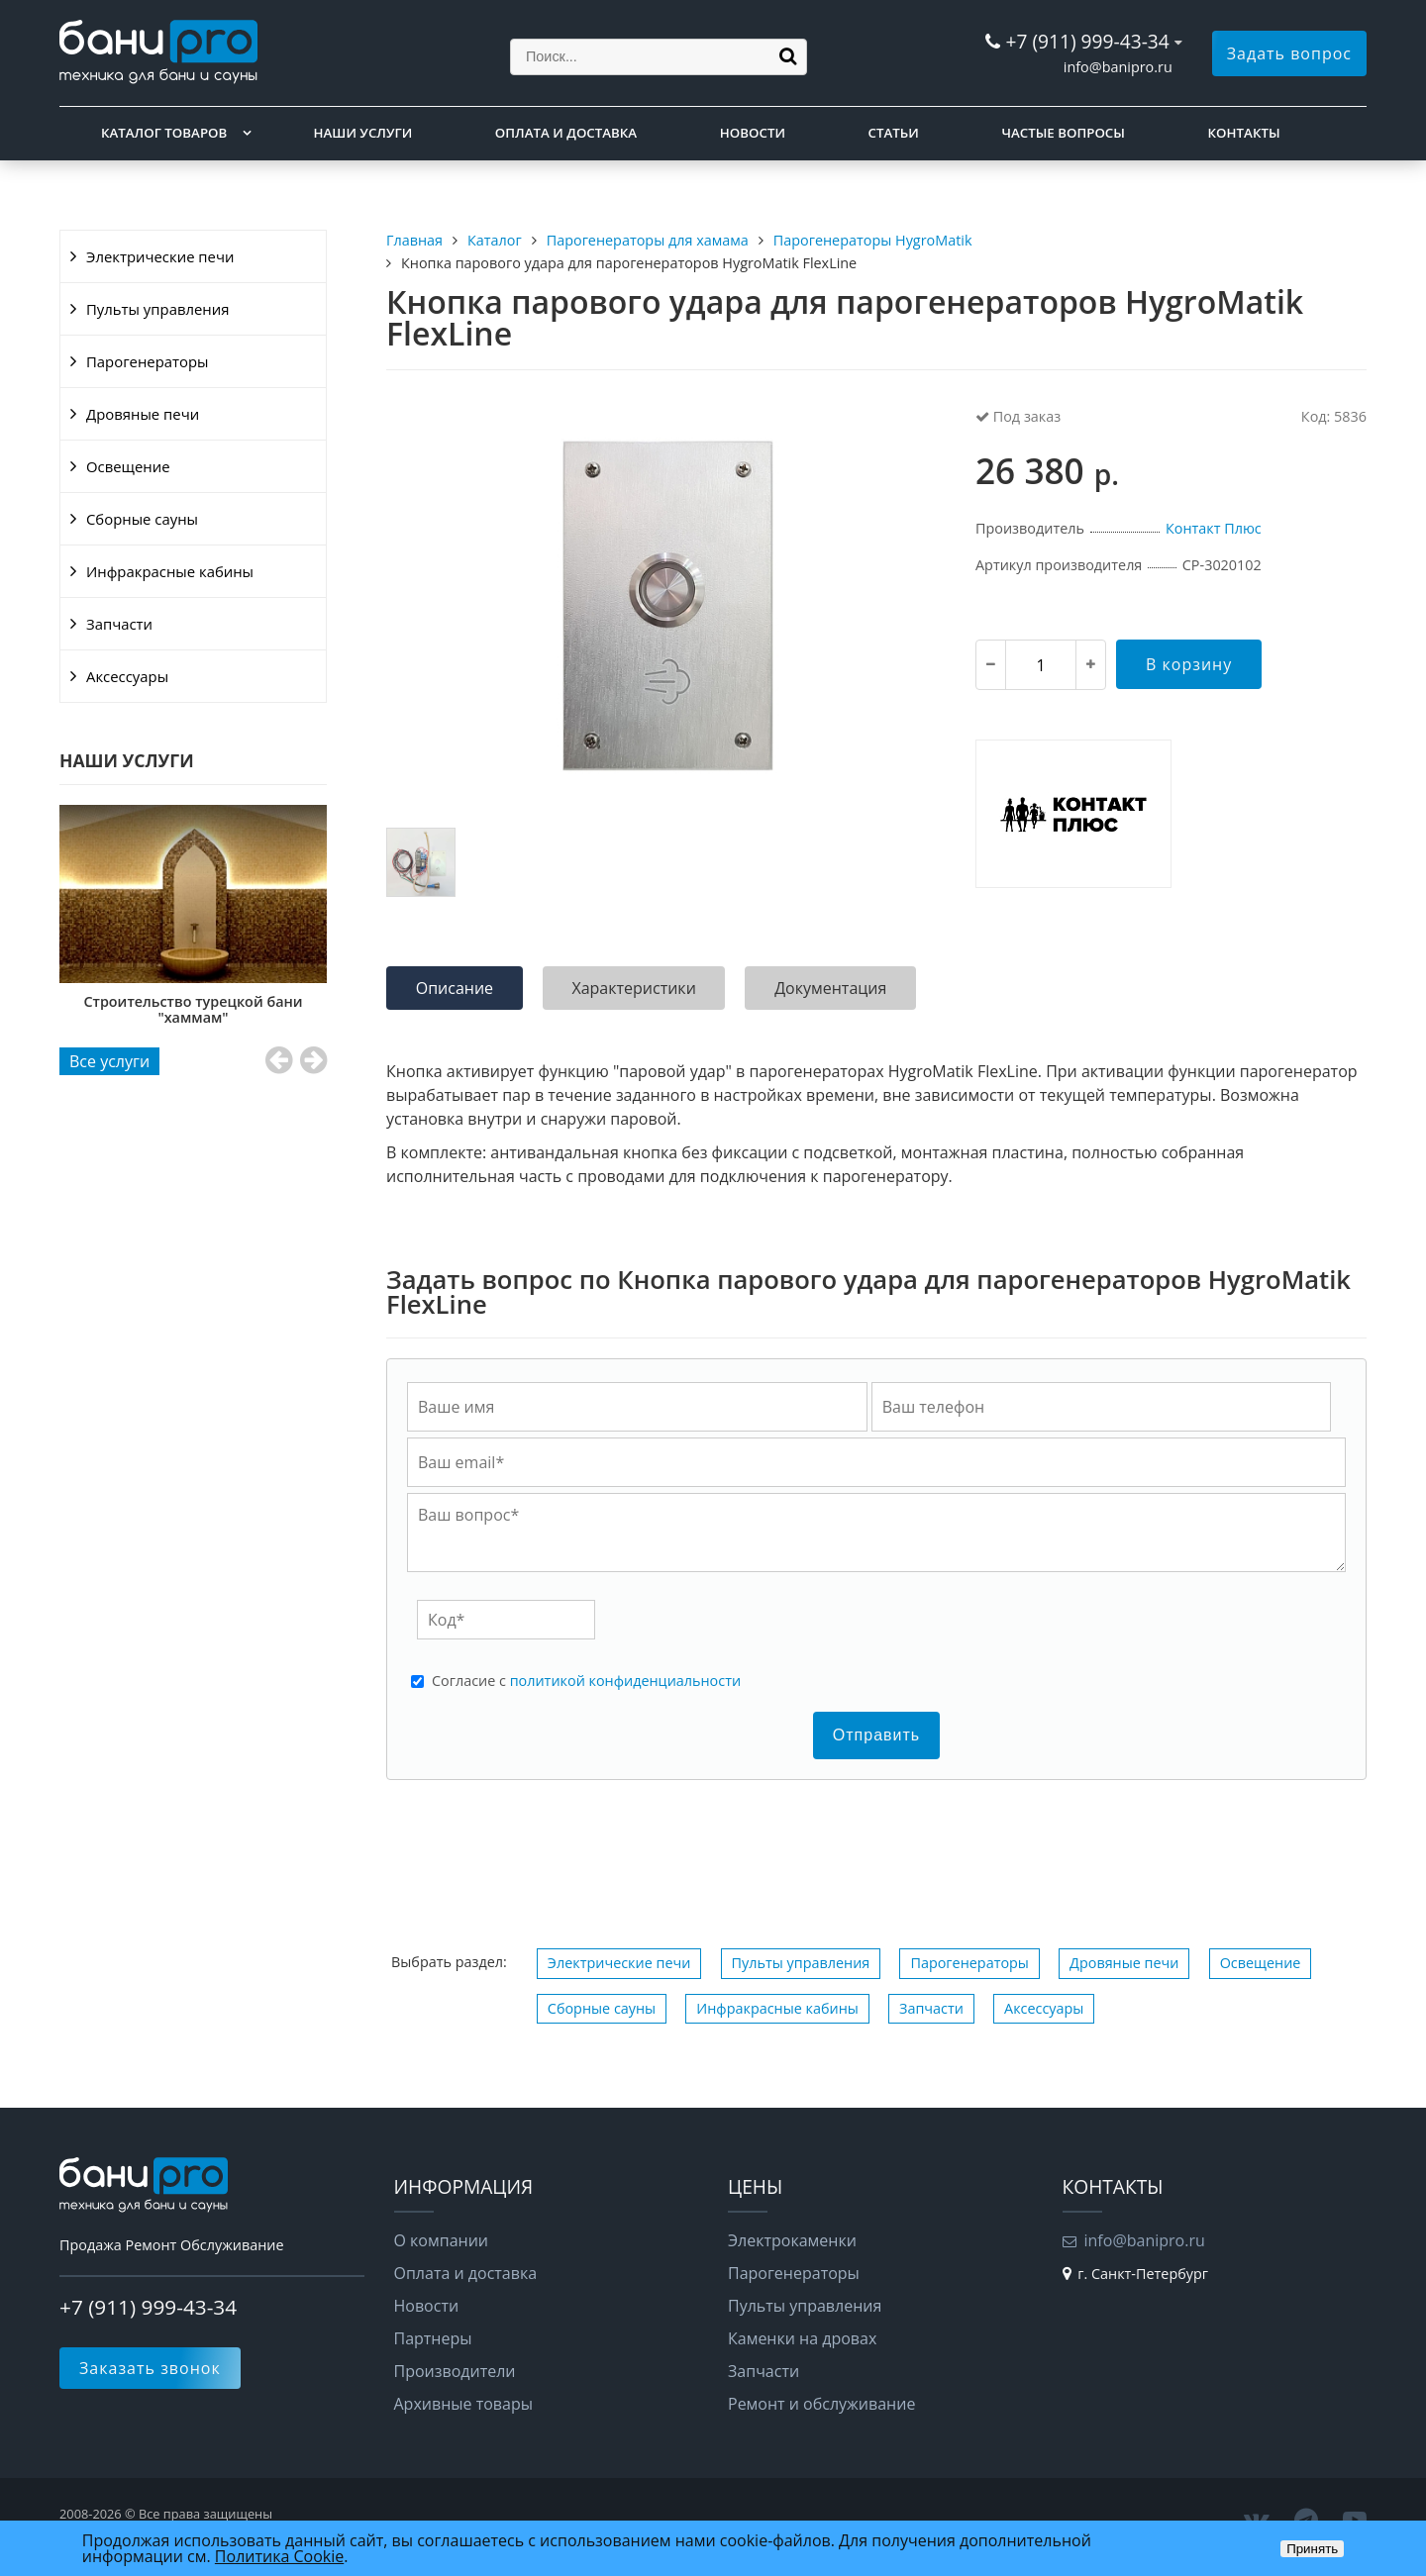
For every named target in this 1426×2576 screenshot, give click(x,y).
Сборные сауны (142, 519)
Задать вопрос (1289, 53)
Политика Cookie (279, 2556)
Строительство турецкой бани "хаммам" (317, 1009)
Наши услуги (363, 133)
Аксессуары (127, 676)
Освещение (128, 466)
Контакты (1244, 133)
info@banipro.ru (1118, 66)
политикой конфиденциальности (625, 1680)
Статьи (893, 133)
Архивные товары (464, 2404)
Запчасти (119, 624)
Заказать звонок (150, 2368)
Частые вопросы (1062, 133)
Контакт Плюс (1214, 528)
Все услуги (109, 1061)
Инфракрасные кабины (170, 571)
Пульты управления (157, 309)
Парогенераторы (147, 361)
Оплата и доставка (566, 133)
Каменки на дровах (802, 2338)
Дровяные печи (142, 414)
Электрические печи (160, 256)
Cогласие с (586, 1681)
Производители (455, 2371)
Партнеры (433, 2338)
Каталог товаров (164, 133)
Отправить (876, 1735)
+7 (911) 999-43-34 (1087, 41)
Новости (752, 133)
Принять (1312, 2548)
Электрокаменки (792, 2240)
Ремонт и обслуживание (821, 2404)
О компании (441, 2240)
